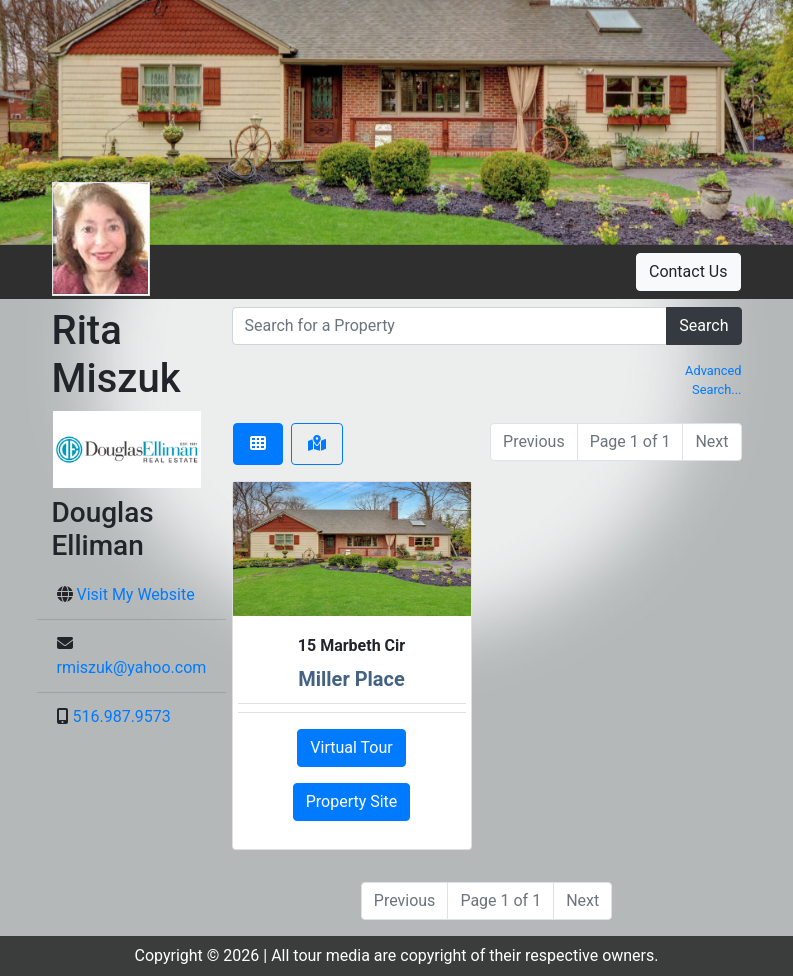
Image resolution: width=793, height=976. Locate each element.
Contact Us (688, 271)
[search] (450, 326)
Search (703, 325)
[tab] (258, 444)
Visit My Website (135, 594)
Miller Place (351, 679)
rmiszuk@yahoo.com (132, 667)
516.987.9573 (121, 716)
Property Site (352, 801)
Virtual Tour (351, 747)
